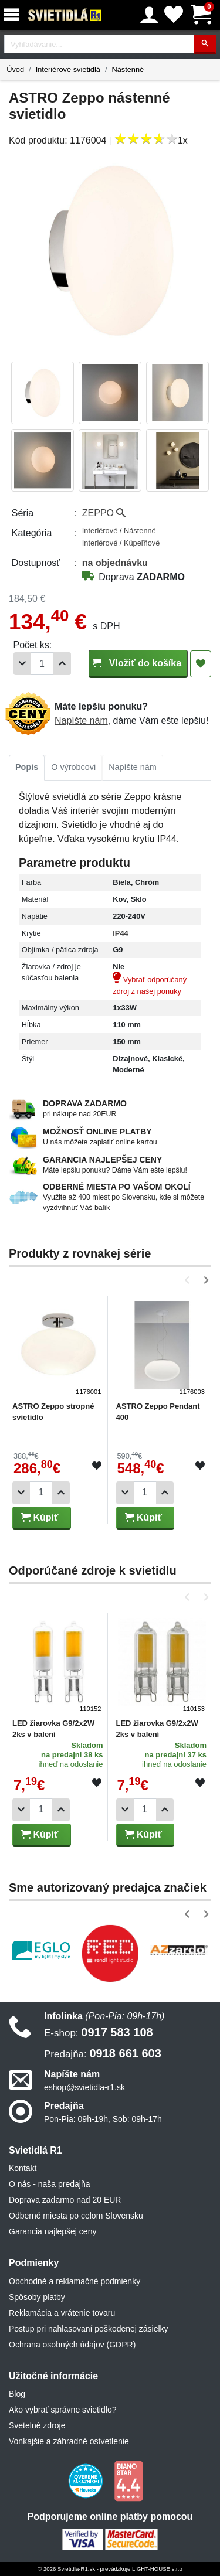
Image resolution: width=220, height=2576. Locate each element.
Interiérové (101, 530)
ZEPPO (104, 513)
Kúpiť (40, 1517)
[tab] (27, 768)
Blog (17, 2393)
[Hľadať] (205, 44)
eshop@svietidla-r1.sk (84, 2087)
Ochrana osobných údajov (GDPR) (72, 2344)
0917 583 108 (98, 2032)
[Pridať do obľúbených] (200, 663)
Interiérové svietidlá (68, 69)
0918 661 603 (102, 2053)
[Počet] (42, 663)
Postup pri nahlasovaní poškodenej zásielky (88, 2328)
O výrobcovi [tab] (73, 767)
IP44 (120, 933)
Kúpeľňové (142, 543)
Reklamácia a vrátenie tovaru (62, 2313)
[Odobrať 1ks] (22, 663)
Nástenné (127, 69)
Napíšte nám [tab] (133, 767)
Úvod (15, 69)
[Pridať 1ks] (62, 663)
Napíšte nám (81, 720)
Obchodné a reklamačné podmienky (74, 2281)
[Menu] (13, 15)
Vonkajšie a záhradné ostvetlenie (69, 2441)
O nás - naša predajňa (49, 2184)
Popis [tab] (26, 767)
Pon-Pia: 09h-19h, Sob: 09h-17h (103, 2119)
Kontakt (22, 2168)
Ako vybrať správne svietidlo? (62, 2409)
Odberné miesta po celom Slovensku (76, 2215)
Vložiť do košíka (138, 663)
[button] (189, 1280)
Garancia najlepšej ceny (52, 2231)
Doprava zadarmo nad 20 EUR (65, 2199)
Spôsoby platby (37, 2297)
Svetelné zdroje (37, 2425)
